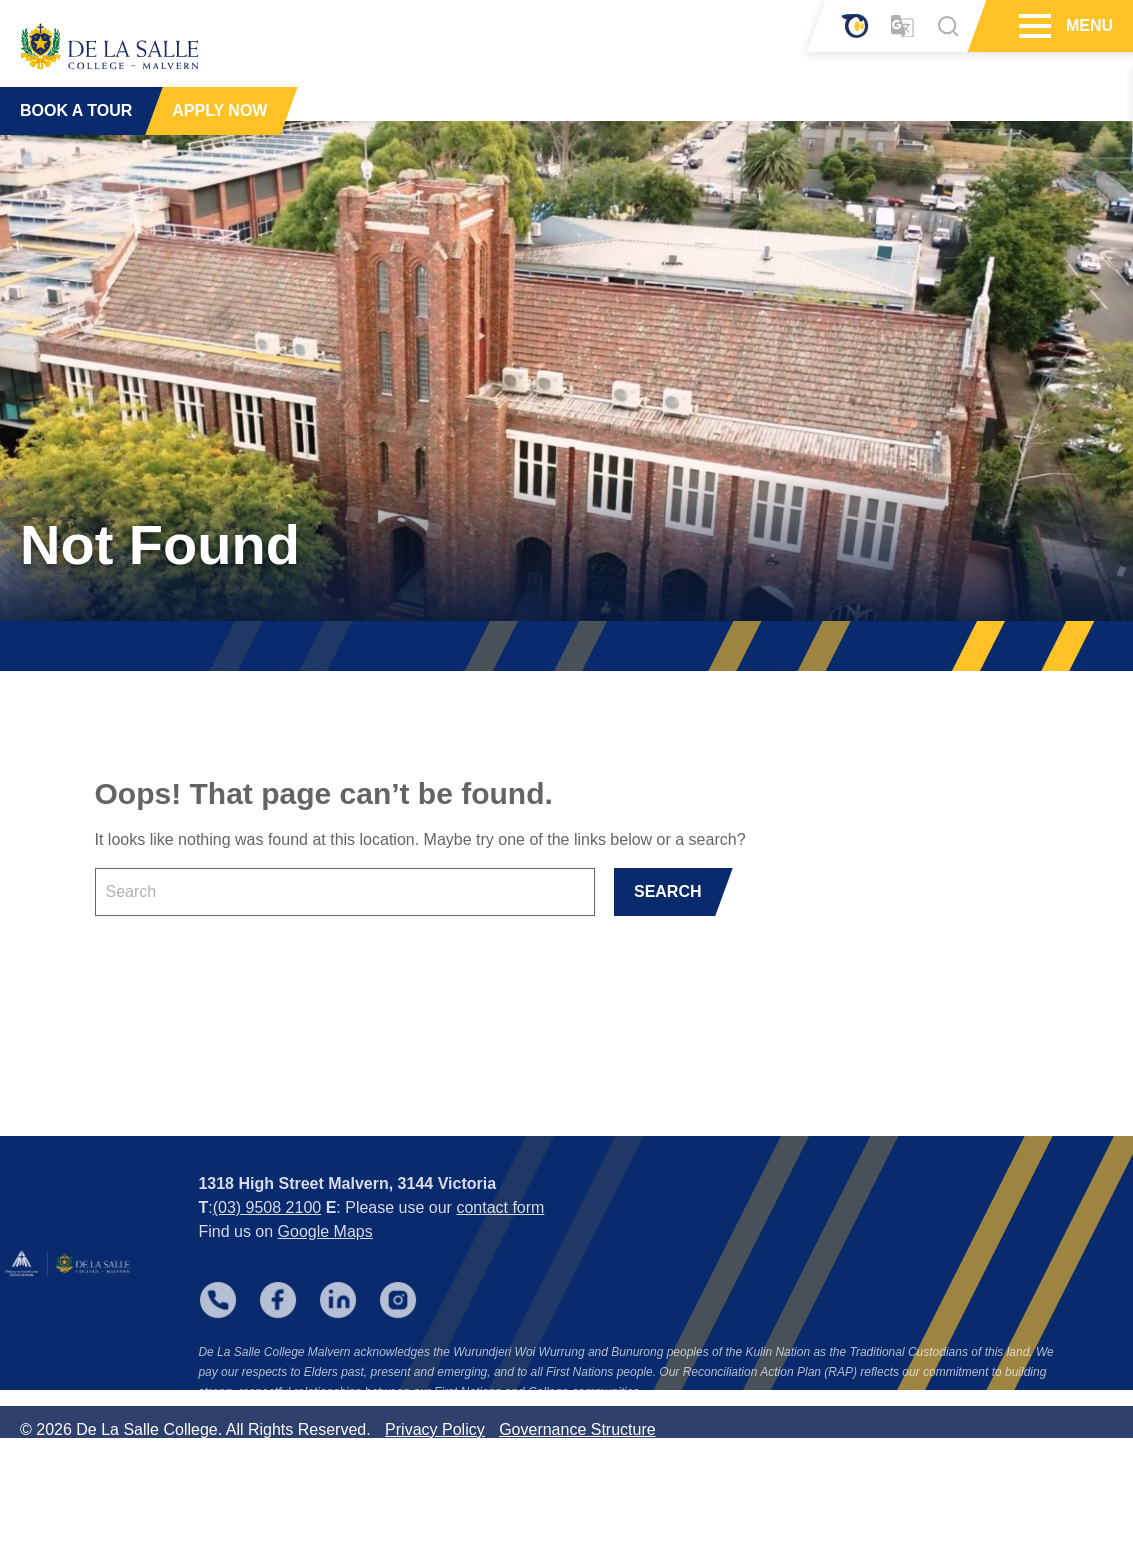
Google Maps (325, 1261)
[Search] (948, 26)
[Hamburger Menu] (1032, 26)
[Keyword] (345, 892)
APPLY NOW (219, 109)
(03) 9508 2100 (267, 1237)
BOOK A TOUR (76, 109)
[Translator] (902, 26)
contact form (500, 1237)
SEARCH (668, 891)
